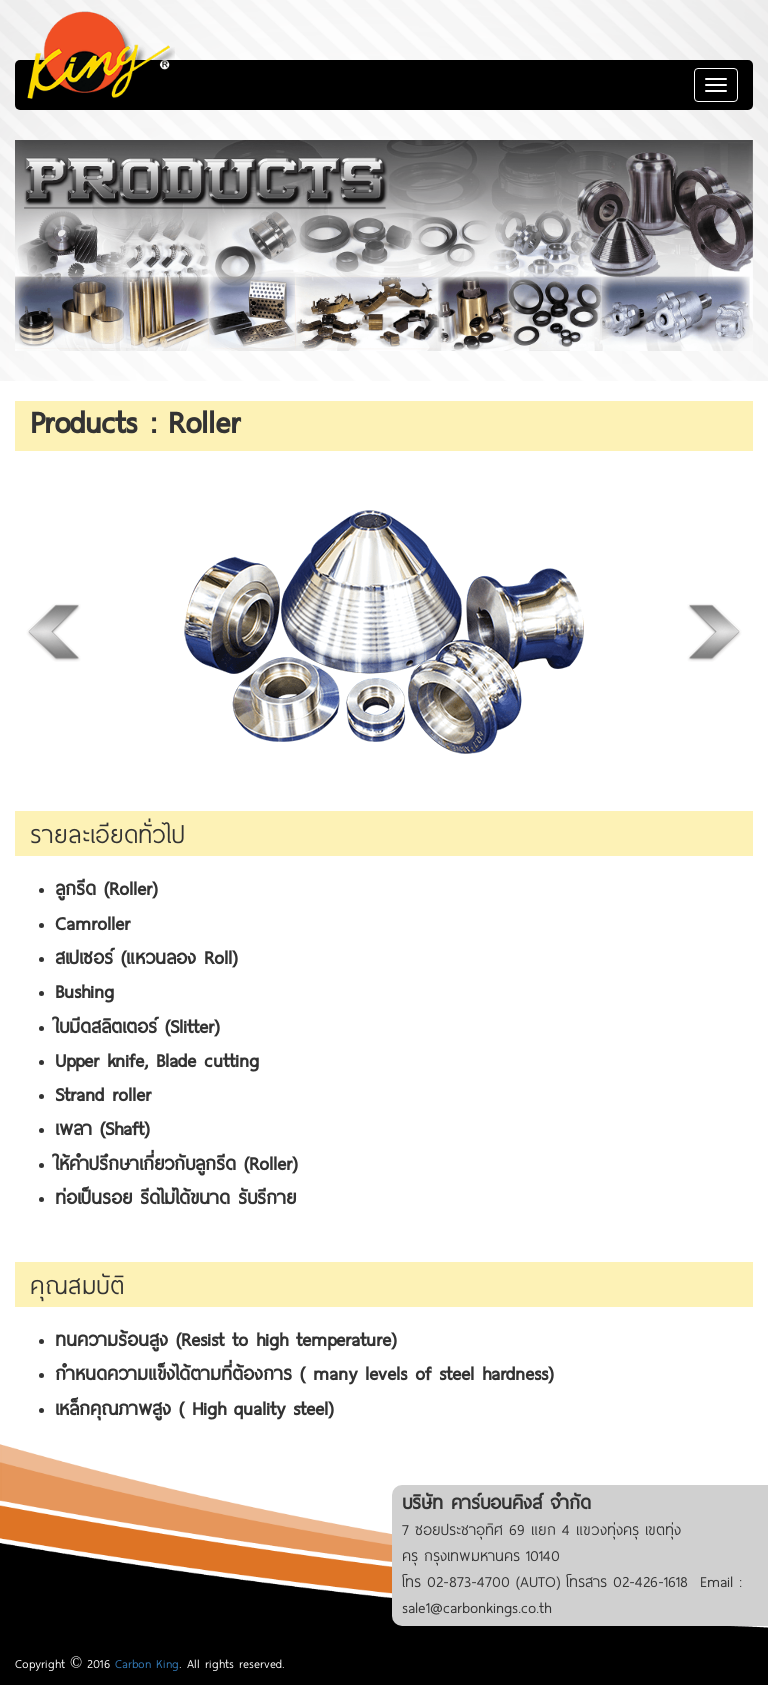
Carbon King (147, 1663)
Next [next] (713, 631)
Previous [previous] (55, 631)
